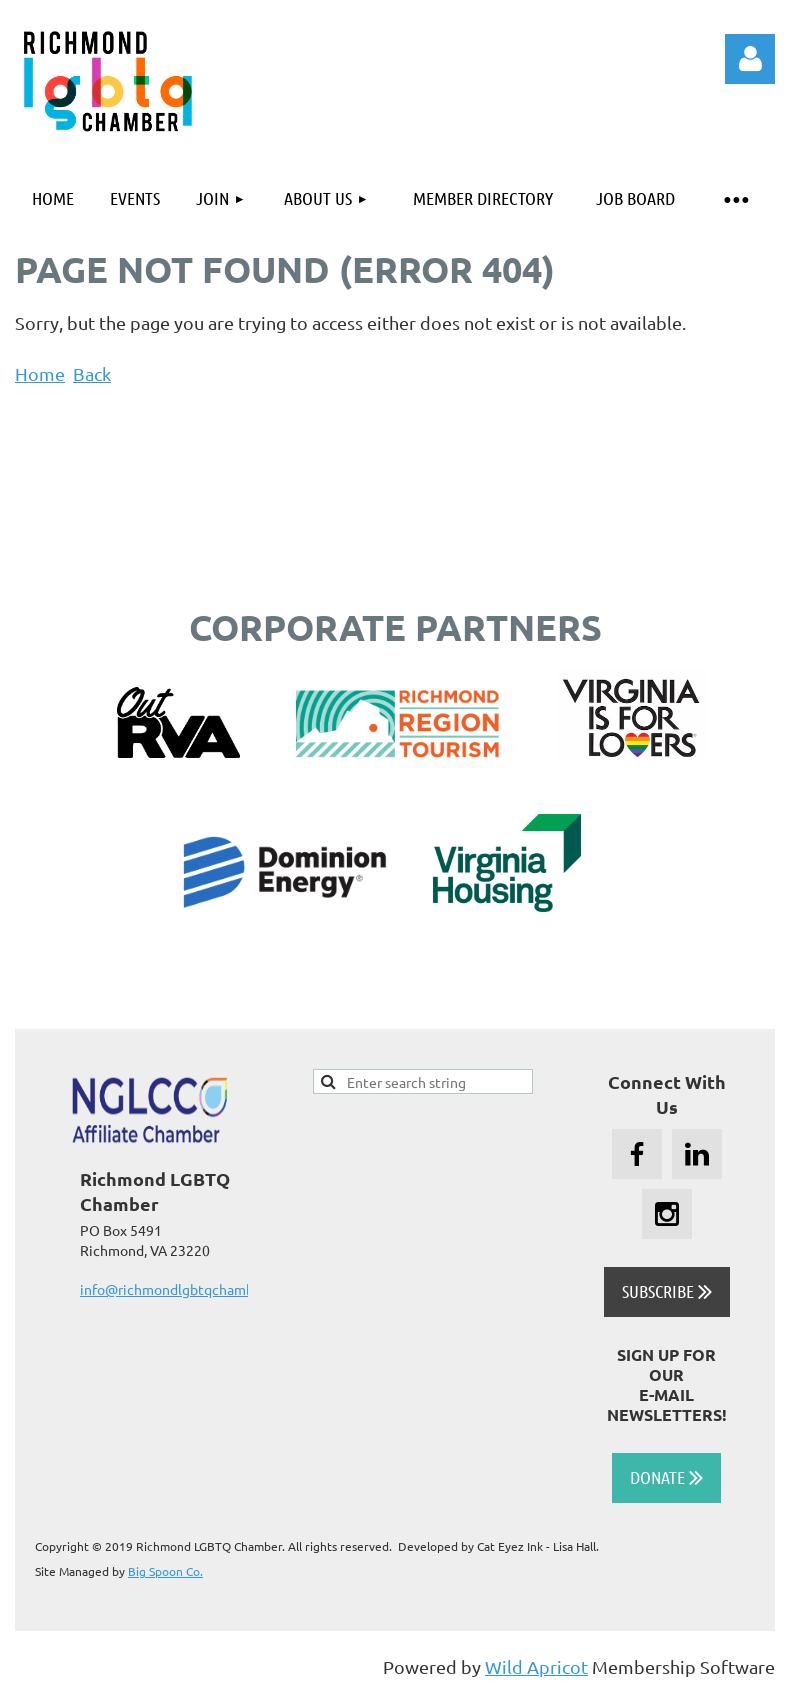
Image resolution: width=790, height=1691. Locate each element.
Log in (750, 59)
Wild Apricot (536, 1666)
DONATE (666, 1477)
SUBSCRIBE (667, 1291)
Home (40, 373)
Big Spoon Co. (165, 1571)
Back (92, 373)
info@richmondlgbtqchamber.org (185, 1289)
